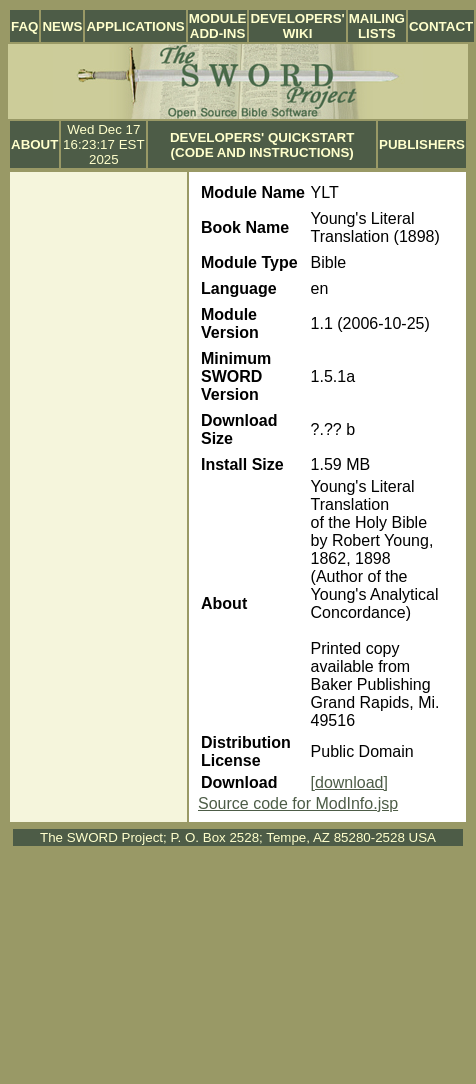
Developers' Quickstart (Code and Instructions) (262, 145)
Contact (441, 26)
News (62, 26)
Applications (135, 26)
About (34, 144)
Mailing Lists (377, 26)
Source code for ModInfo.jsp (298, 803)
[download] (349, 782)
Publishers (422, 144)
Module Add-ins (218, 26)
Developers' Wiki (297, 26)
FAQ (24, 26)
